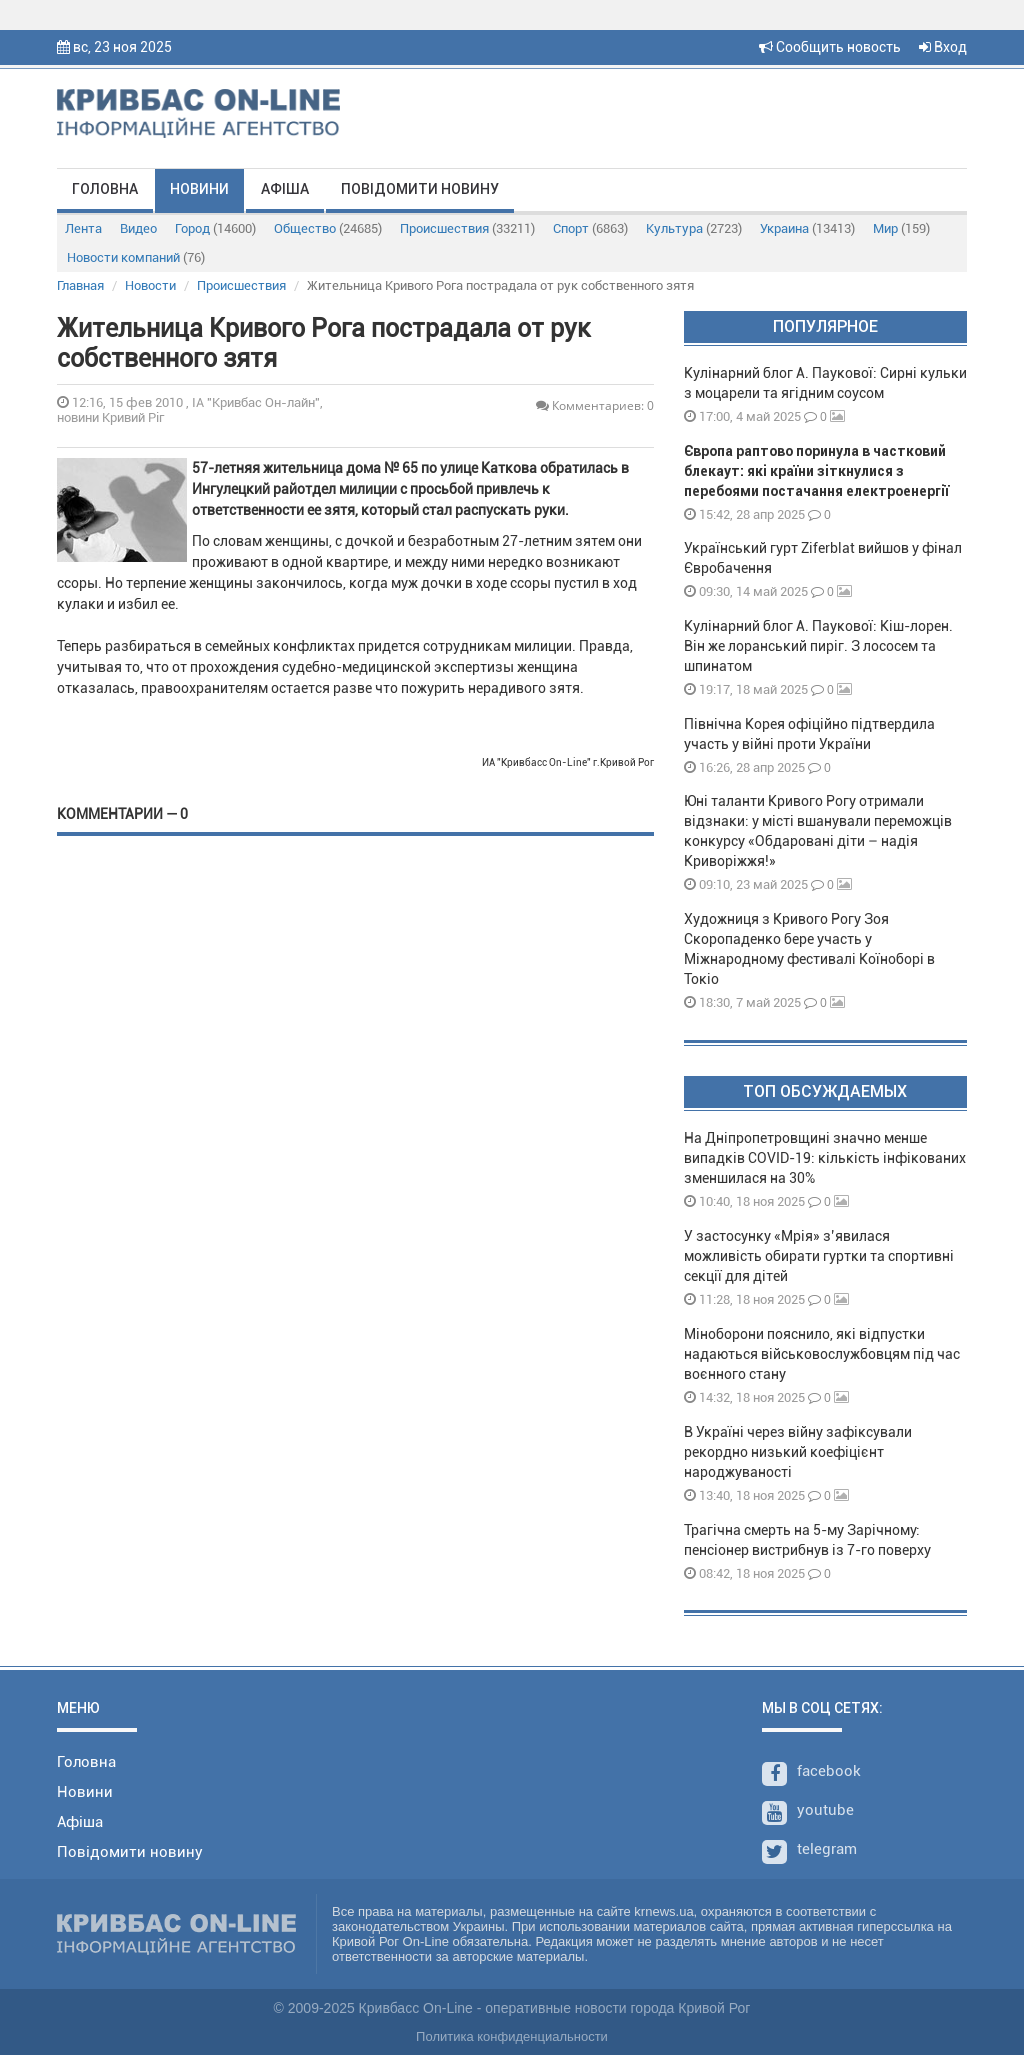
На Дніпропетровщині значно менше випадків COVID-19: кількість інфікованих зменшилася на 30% (825, 1158)
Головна (105, 189)
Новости (150, 285)
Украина (807, 228)
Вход (943, 47)
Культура (694, 228)
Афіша (285, 189)
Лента (83, 228)
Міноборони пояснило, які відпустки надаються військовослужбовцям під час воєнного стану (822, 1354)
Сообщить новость (830, 47)
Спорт (590, 228)
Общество (328, 228)
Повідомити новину (420, 189)
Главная (80, 285)
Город (215, 228)
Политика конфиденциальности (512, 2036)
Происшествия (467, 228)
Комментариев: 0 (595, 405)
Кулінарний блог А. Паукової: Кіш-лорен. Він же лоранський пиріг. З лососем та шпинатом (818, 646)
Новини (199, 189)
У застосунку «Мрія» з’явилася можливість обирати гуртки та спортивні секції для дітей (819, 1256)
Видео (138, 228)
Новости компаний (136, 257)
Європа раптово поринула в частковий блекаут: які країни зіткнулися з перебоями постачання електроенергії (816, 471)
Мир (901, 228)
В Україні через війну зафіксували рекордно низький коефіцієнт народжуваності (798, 1452)
